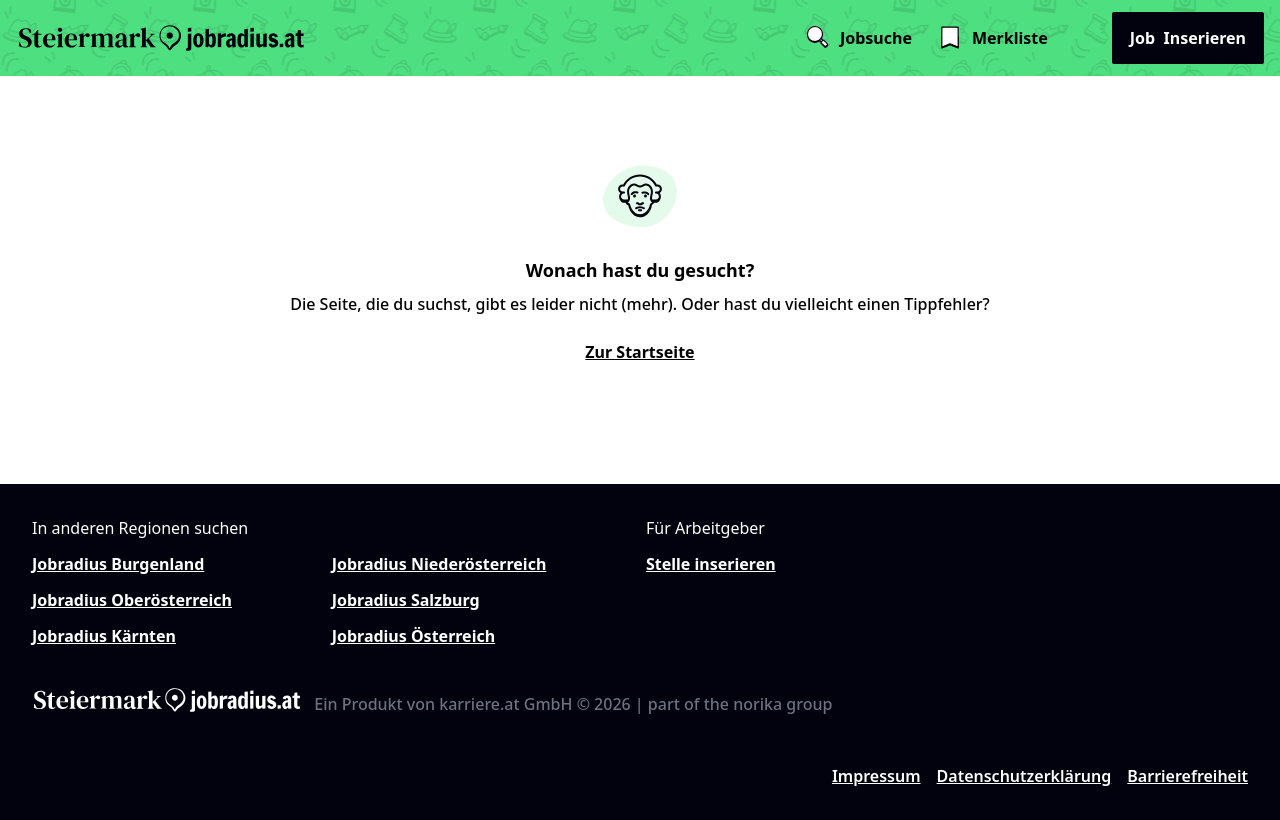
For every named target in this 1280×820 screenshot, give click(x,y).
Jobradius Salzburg (406, 600)
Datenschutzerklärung (1024, 776)
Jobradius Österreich (413, 636)
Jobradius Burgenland (118, 564)
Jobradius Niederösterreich (439, 564)
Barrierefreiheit (1187, 776)
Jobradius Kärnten (104, 636)
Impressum (876, 776)
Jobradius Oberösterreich (132, 600)
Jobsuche (858, 38)
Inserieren (1188, 38)
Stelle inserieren (711, 564)
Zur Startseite (639, 352)
